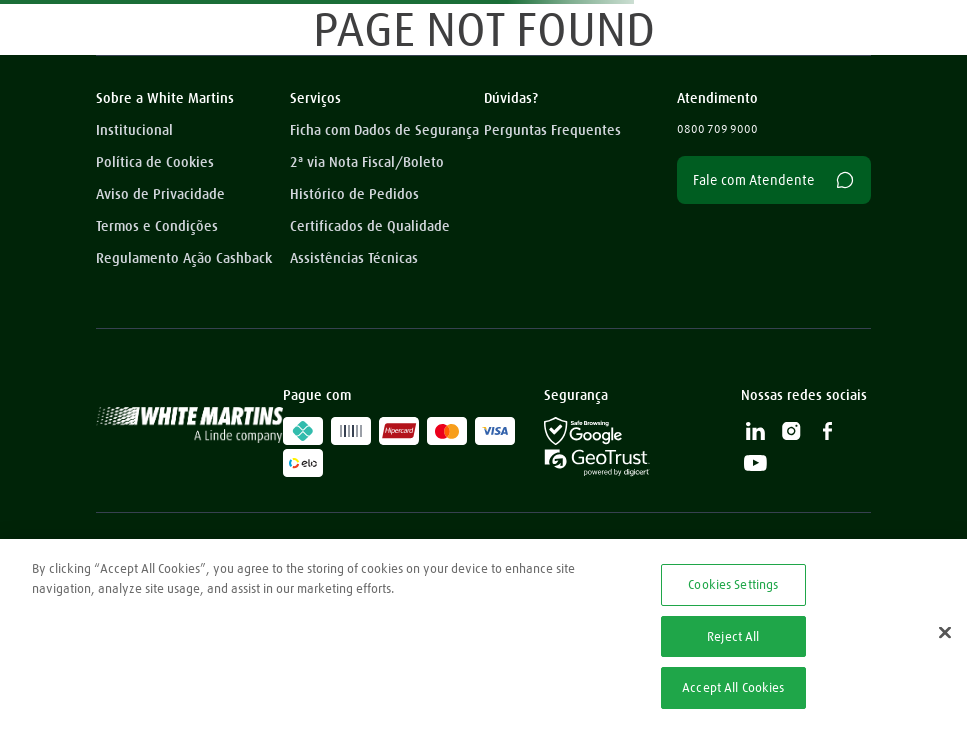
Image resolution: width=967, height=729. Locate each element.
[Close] (945, 633)
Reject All (733, 636)
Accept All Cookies (733, 687)
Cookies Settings (733, 584)
